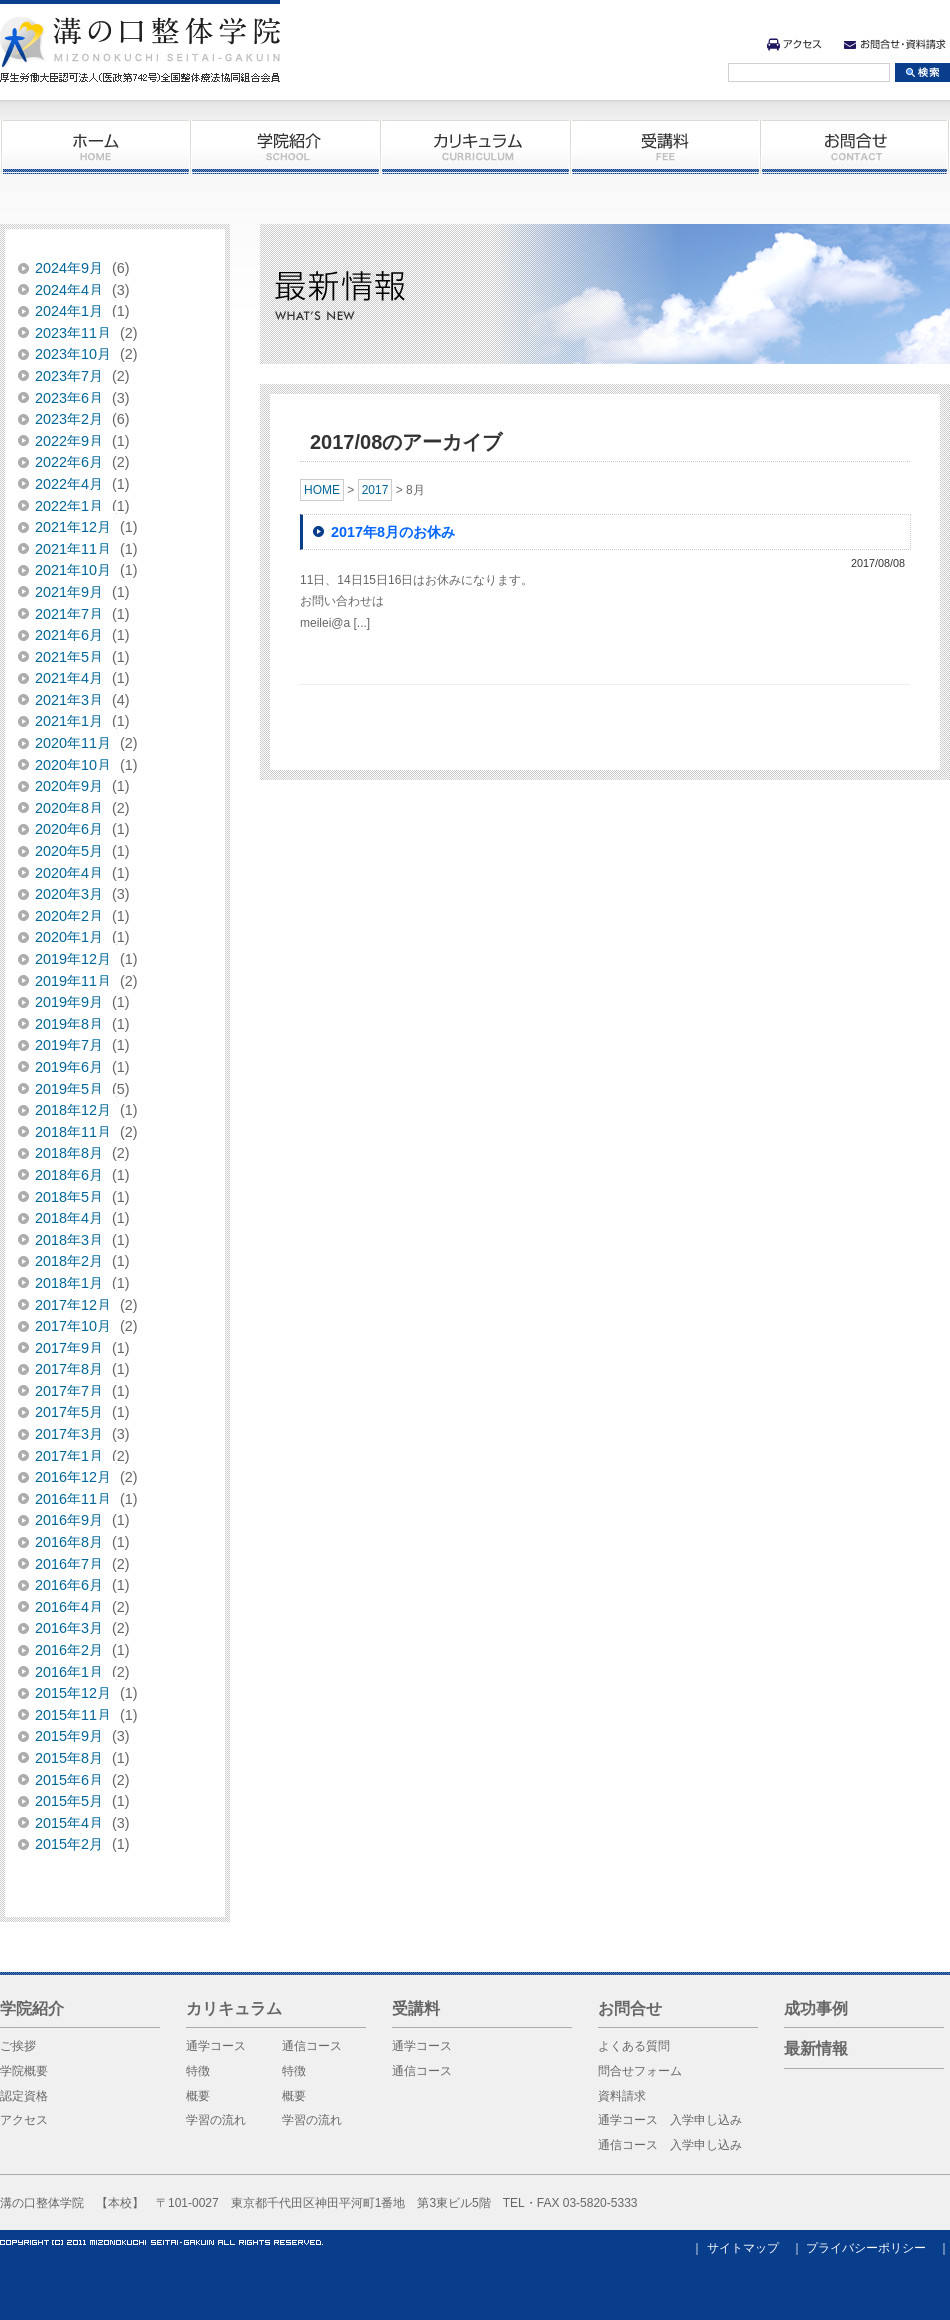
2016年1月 (69, 1672)
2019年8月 (69, 1024)
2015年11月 (73, 1715)
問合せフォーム (640, 2071)
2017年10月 (73, 1326)
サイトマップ (743, 2248)
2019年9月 (69, 1002)
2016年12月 (73, 1477)
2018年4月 (69, 1218)
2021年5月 (69, 657)
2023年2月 (69, 419)
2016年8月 (69, 1542)
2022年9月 (69, 441)
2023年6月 (69, 398)
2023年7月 (69, 376)
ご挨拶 (18, 2046)
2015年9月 (69, 1736)
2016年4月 (69, 1607)
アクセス (794, 44)
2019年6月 (69, 1067)
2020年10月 (73, 765)
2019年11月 (73, 981)
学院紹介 (285, 147)
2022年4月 (69, 484)
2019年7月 (69, 1045)
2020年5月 (69, 851)
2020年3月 (69, 894)
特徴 (198, 2071)
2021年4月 (69, 678)
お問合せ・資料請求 (895, 44)
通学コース (216, 2046)
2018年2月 (69, 1261)
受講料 (665, 147)
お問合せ (855, 147)
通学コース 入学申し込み (670, 2120)
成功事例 (816, 2008)
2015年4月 (69, 1823)
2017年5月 (69, 1412)
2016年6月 (69, 1585)
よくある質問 (634, 2046)
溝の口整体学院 (140, 50)
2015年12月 (73, 1693)
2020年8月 (69, 808)
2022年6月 (69, 462)
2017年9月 (69, 1348)
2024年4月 (69, 290)
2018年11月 (73, 1132)
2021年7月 (69, 614)
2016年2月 (69, 1650)
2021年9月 (69, 592)
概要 (198, 2096)
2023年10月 (73, 354)
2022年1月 (69, 506)
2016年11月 (73, 1499)
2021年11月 (73, 549)
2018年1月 (69, 1283)
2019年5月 (69, 1089)
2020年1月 (69, 937)
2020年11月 (73, 743)
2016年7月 (69, 1564)
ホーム (95, 147)
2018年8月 (69, 1153)
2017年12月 (73, 1305)
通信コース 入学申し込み (670, 2145)
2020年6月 (69, 829)
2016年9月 (69, 1520)
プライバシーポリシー (866, 2248)
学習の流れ (216, 2120)
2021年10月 (73, 570)
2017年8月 (69, 1369)
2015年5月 (69, 1801)
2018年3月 (69, 1240)
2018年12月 (73, 1110)
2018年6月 (69, 1175)
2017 (375, 490)
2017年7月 (69, 1391)
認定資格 (24, 2096)
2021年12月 (73, 527)
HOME (322, 490)
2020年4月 (69, 873)
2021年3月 (69, 700)
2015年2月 (69, 1844)
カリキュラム (475, 147)
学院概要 (24, 2071)
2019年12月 (73, 959)
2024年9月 (69, 268)
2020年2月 (69, 916)
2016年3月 (69, 1628)
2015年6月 (69, 1780)
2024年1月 (69, 311)
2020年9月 (69, 786)
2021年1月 (69, 721)
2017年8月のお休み (393, 532)
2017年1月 (69, 1456)
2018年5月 (69, 1197)
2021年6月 (69, 635)
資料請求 (622, 2096)
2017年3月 (69, 1434)
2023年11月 (73, 333)
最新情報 (816, 2048)
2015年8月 (69, 1758)
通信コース (312, 2046)
